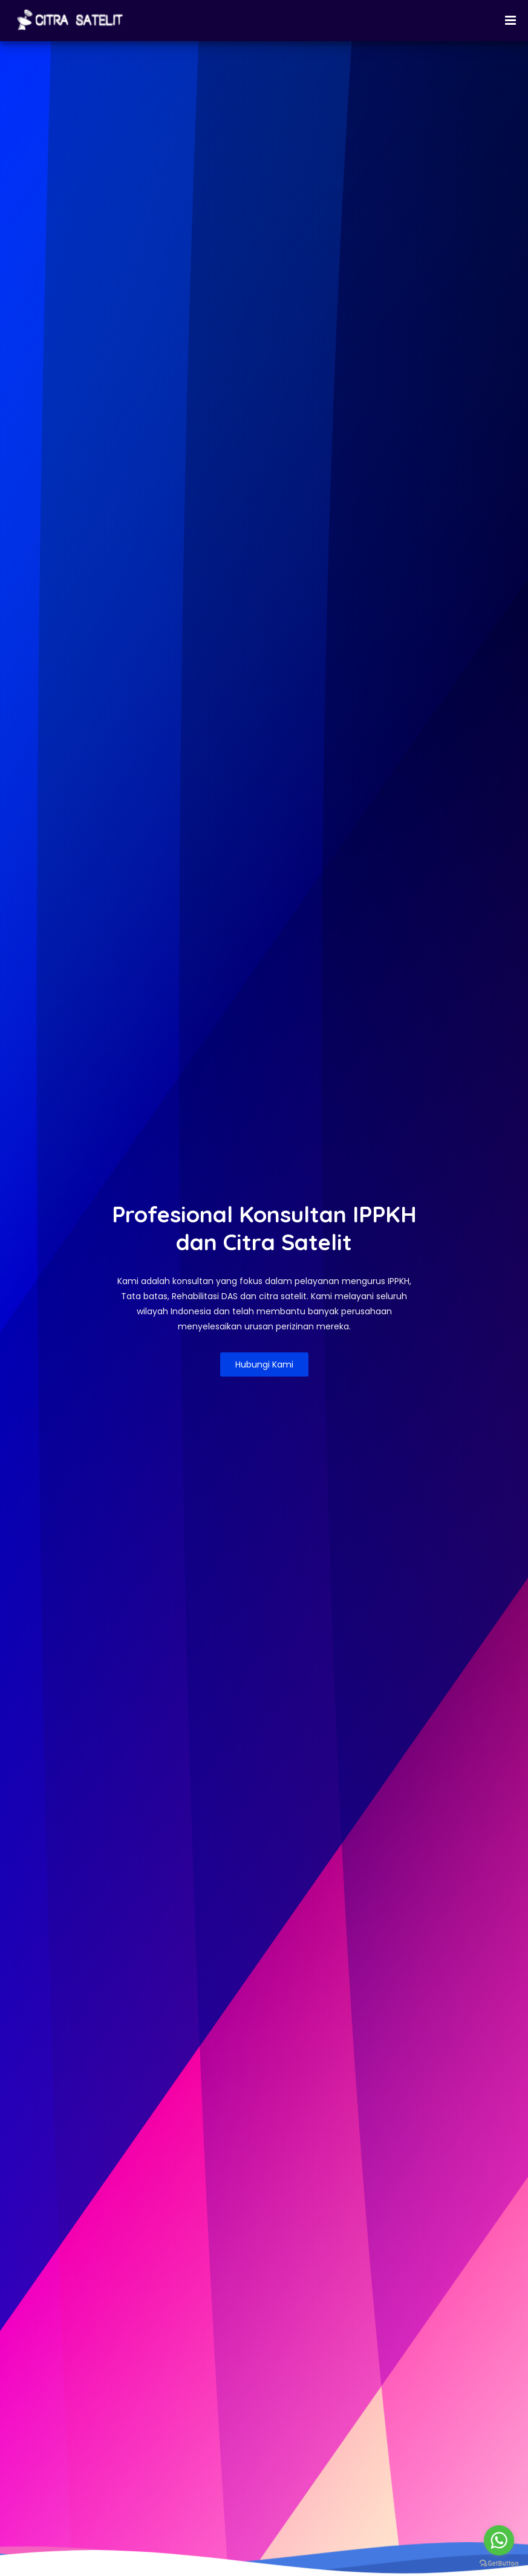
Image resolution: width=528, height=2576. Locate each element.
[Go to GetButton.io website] (499, 2564)
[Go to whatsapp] (499, 2540)
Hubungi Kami (264, 1364)
